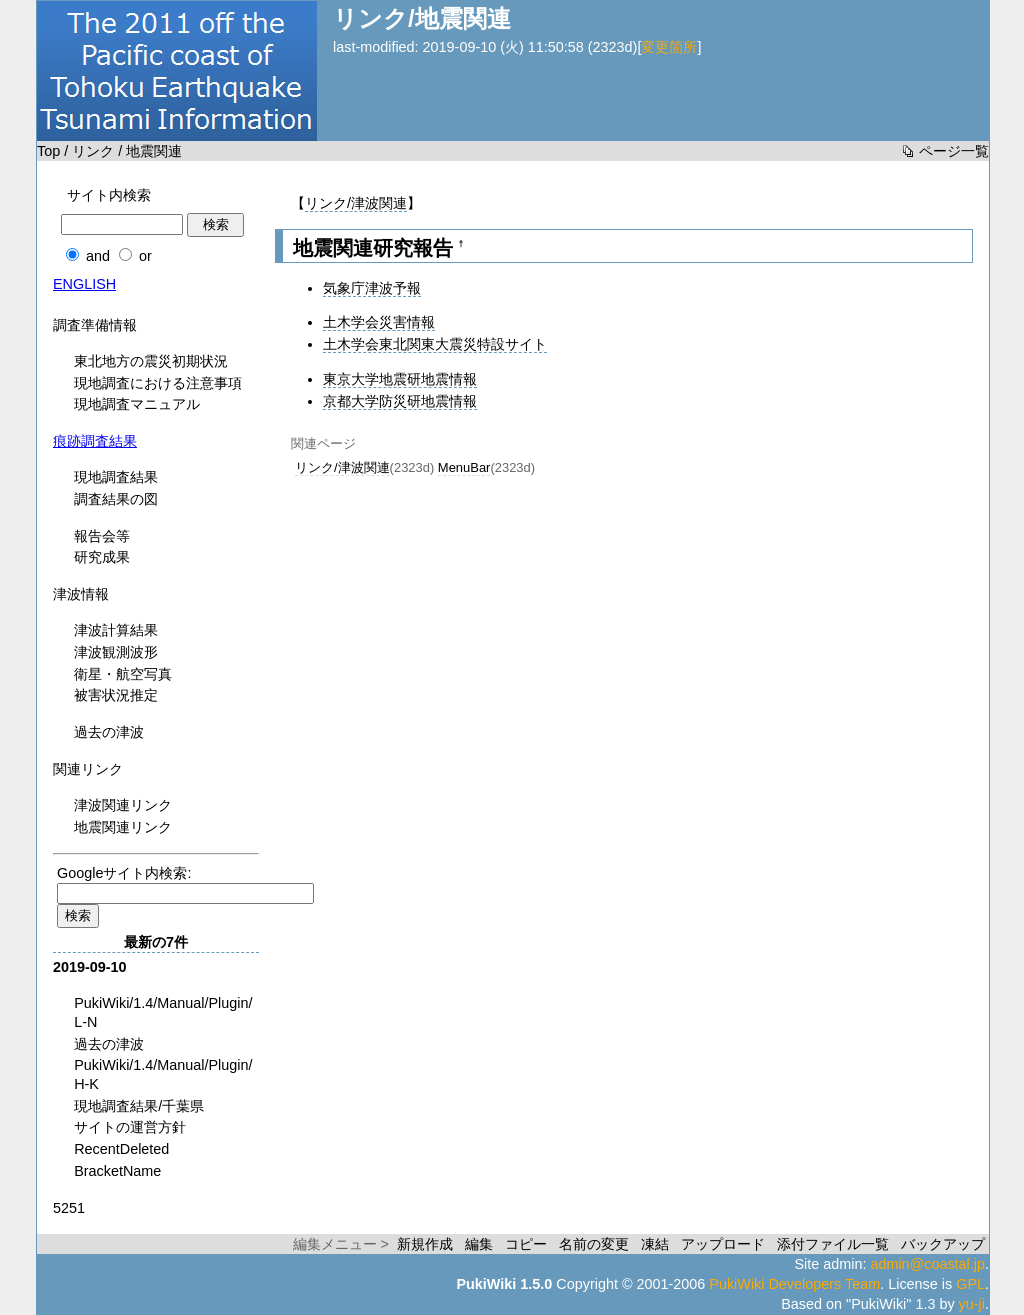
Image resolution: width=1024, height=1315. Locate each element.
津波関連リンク (123, 805)
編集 (479, 1244)
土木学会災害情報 (379, 322)
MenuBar (464, 467)
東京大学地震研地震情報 (400, 379)
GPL (970, 1284)
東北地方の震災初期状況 (151, 361)
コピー (526, 1244)
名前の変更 (594, 1244)
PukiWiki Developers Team (794, 1284)
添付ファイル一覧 (833, 1244)
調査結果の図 (116, 499)
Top (48, 151)
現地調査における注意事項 (158, 383)
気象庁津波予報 (372, 288)
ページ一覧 (954, 151)
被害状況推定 (116, 695)
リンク (93, 151)
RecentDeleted (121, 1149)
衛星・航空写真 (123, 674)
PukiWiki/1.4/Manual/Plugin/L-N (163, 1012)
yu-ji (972, 1304)
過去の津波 (109, 732)
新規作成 (425, 1244)
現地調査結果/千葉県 (139, 1106)
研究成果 (102, 557)
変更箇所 (669, 47)
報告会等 (102, 536)
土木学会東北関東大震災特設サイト (435, 344)
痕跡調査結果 (95, 441)
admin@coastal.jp (927, 1264)
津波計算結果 (116, 630)
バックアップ (943, 1244)
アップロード (723, 1244)
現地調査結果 (116, 477)
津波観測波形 (116, 652)
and (98, 256)
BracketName (117, 1171)
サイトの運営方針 (130, 1127)
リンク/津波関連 (356, 203)
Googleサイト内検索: (124, 873)
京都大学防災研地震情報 (400, 401)
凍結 (655, 1244)
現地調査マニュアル (137, 404)
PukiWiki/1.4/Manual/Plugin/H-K (163, 1074)
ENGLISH (84, 284)
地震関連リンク (123, 827)
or (145, 256)
